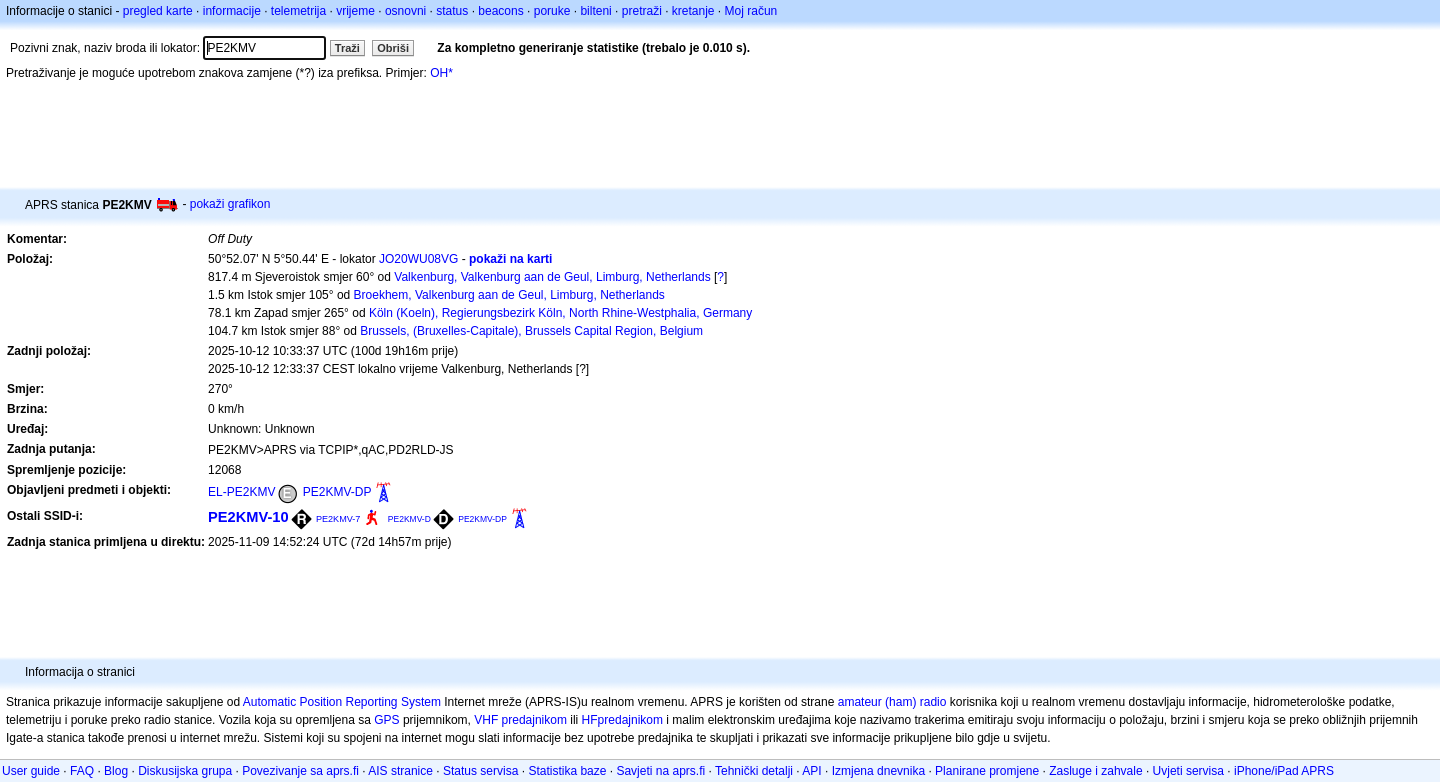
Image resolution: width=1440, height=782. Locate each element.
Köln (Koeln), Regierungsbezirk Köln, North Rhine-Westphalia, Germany (560, 313)
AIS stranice (400, 771)
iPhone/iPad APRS (1284, 771)
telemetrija (298, 11)
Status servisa (480, 771)
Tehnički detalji (754, 771)
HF (590, 720)
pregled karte (158, 11)
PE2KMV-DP (337, 492)
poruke (552, 11)
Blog (116, 771)
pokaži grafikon (230, 204)
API (811, 771)
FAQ (82, 771)
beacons (500, 11)
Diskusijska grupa (185, 771)
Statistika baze (567, 771)
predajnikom (630, 720)
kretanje (693, 11)
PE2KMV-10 (248, 517)
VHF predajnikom (520, 720)
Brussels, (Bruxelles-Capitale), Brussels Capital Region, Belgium (531, 331)
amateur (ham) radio (892, 702)
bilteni (595, 11)
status (452, 11)
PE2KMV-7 (338, 519)
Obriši (393, 48)
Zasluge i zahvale (1095, 771)
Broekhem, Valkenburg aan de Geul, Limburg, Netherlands (509, 295)
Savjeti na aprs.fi (660, 771)
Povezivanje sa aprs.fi (300, 771)
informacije (232, 11)
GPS (386, 720)
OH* (441, 73)
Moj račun (751, 11)
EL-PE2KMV (241, 492)
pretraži (642, 11)
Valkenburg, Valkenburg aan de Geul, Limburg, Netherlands (552, 277)
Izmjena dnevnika (878, 771)
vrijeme (355, 11)
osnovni (405, 11)
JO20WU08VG (418, 259)
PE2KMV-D (409, 519)
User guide (31, 771)
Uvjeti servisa (1188, 771)
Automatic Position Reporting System (342, 702)
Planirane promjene (987, 771)
